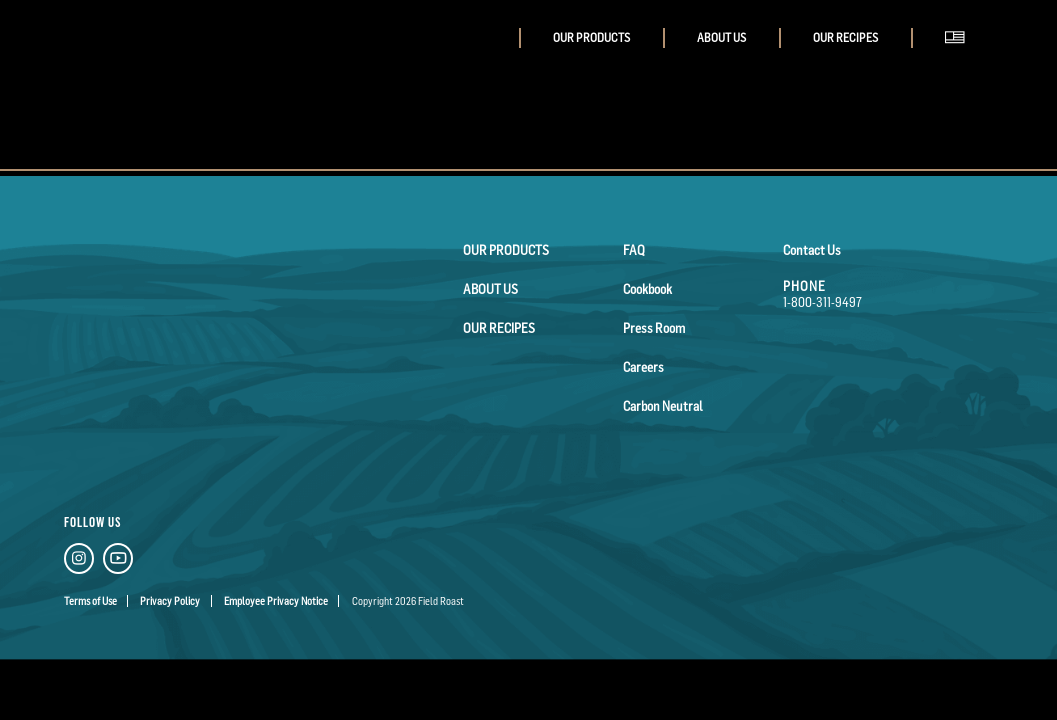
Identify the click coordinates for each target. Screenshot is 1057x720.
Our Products (591, 38)
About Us (721, 38)
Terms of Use (90, 601)
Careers (643, 367)
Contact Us (812, 250)
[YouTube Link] (118, 561)
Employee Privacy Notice (276, 601)
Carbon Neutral (663, 406)
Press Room (654, 328)
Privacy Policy (170, 601)
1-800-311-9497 (822, 302)
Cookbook (647, 289)
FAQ (634, 250)
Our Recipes (845, 38)
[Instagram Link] (79, 561)
